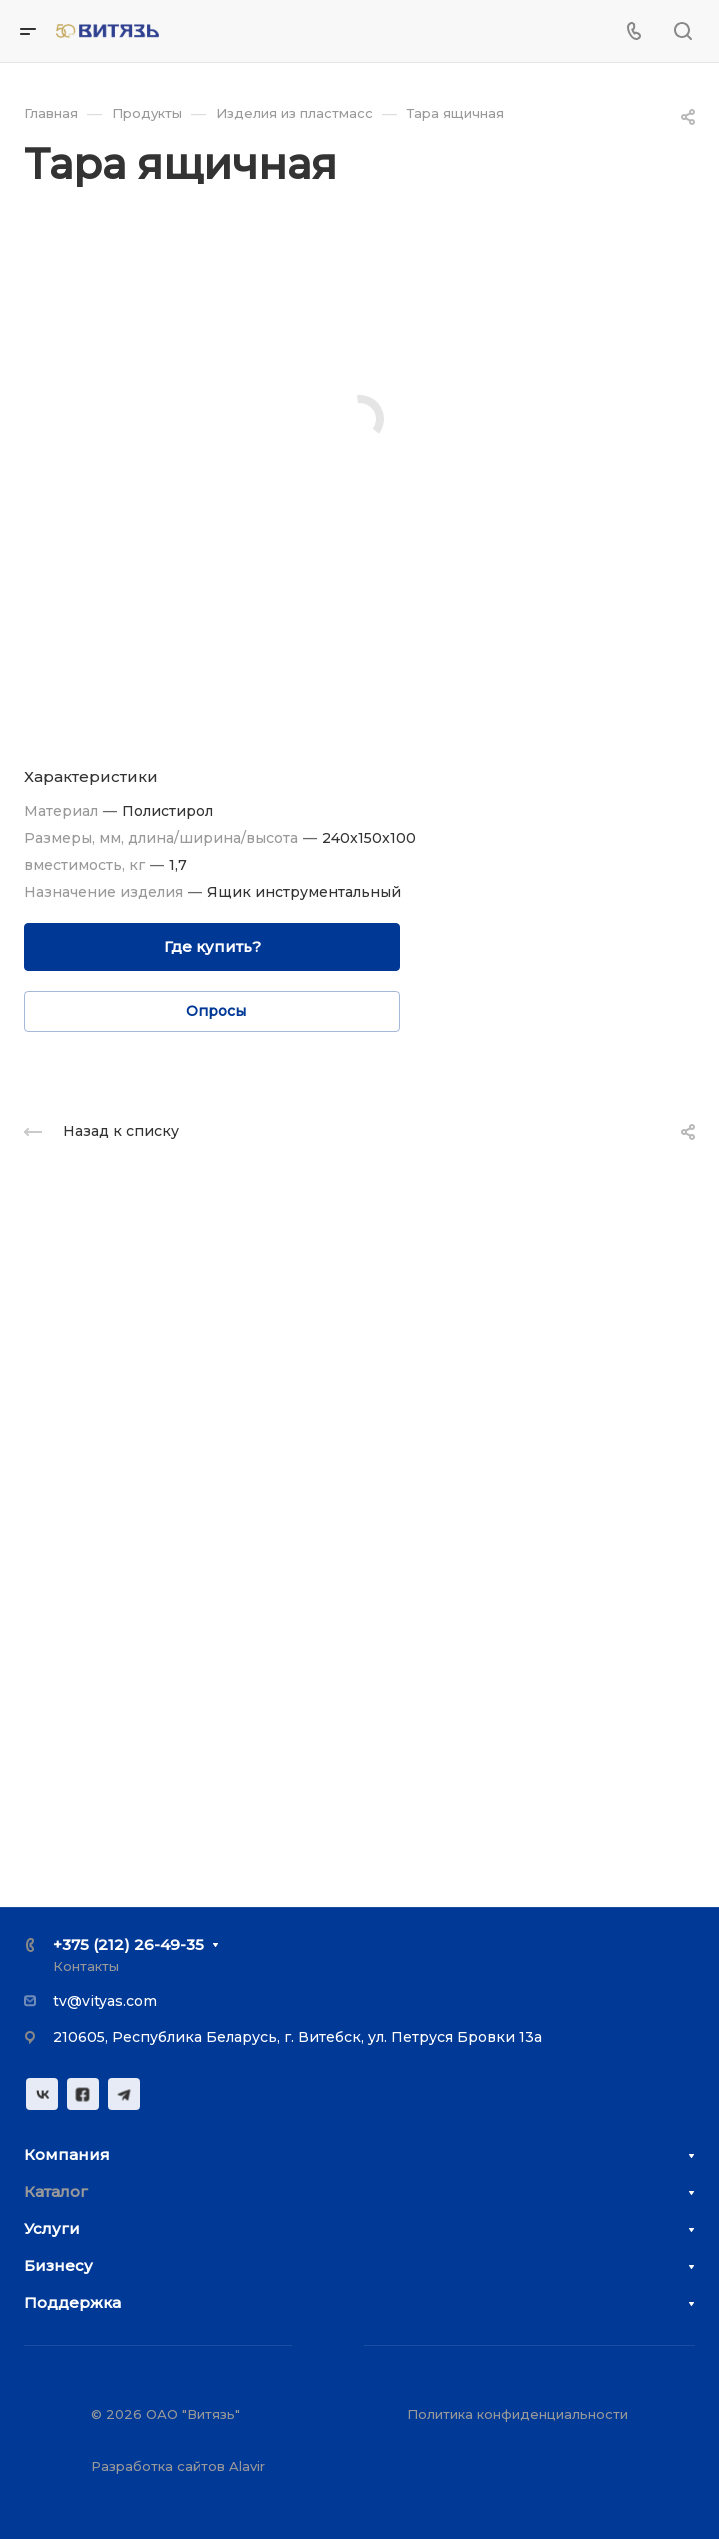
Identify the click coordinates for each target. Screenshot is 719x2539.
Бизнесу (58, 2265)
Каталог (56, 2191)
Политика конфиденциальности (517, 2414)
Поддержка (72, 2302)
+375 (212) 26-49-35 (128, 1944)
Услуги (52, 2228)
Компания (67, 2154)
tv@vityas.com (105, 2001)
